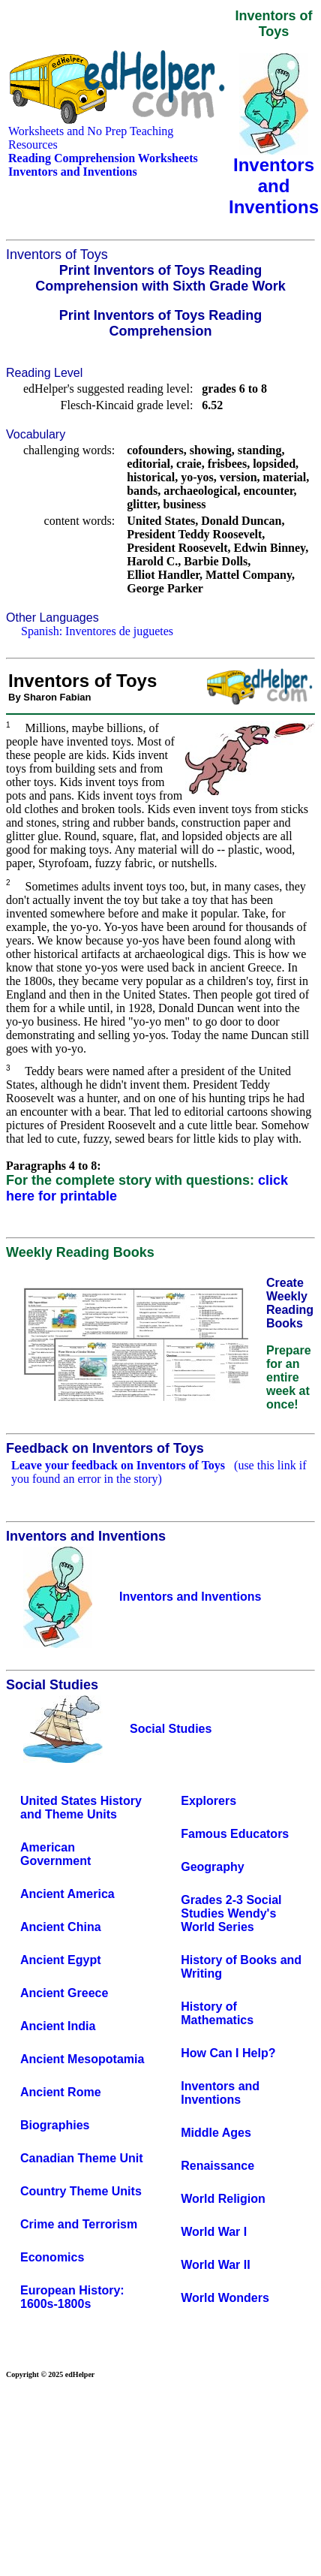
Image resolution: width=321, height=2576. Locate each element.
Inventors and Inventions (220, 2093)
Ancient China (60, 1927)
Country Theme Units (81, 2191)
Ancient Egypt (60, 1960)
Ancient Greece (64, 1993)
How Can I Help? (228, 2053)
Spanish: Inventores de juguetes (97, 631)
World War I (214, 2231)
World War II (215, 2264)
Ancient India (57, 2026)
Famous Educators (235, 1833)
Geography (212, 1866)
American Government (55, 1854)
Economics (52, 2257)
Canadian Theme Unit (81, 2158)
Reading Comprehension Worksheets (103, 158)
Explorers (208, 1800)
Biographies (54, 2125)
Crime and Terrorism (78, 2224)
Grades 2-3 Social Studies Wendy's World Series (231, 1913)
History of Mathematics (217, 2013)
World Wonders (225, 2297)
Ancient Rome (60, 2092)
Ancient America (67, 1894)
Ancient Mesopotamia (82, 2059)
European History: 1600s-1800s (72, 2297)
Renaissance (217, 2165)
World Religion (223, 2198)
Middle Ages (216, 2132)
